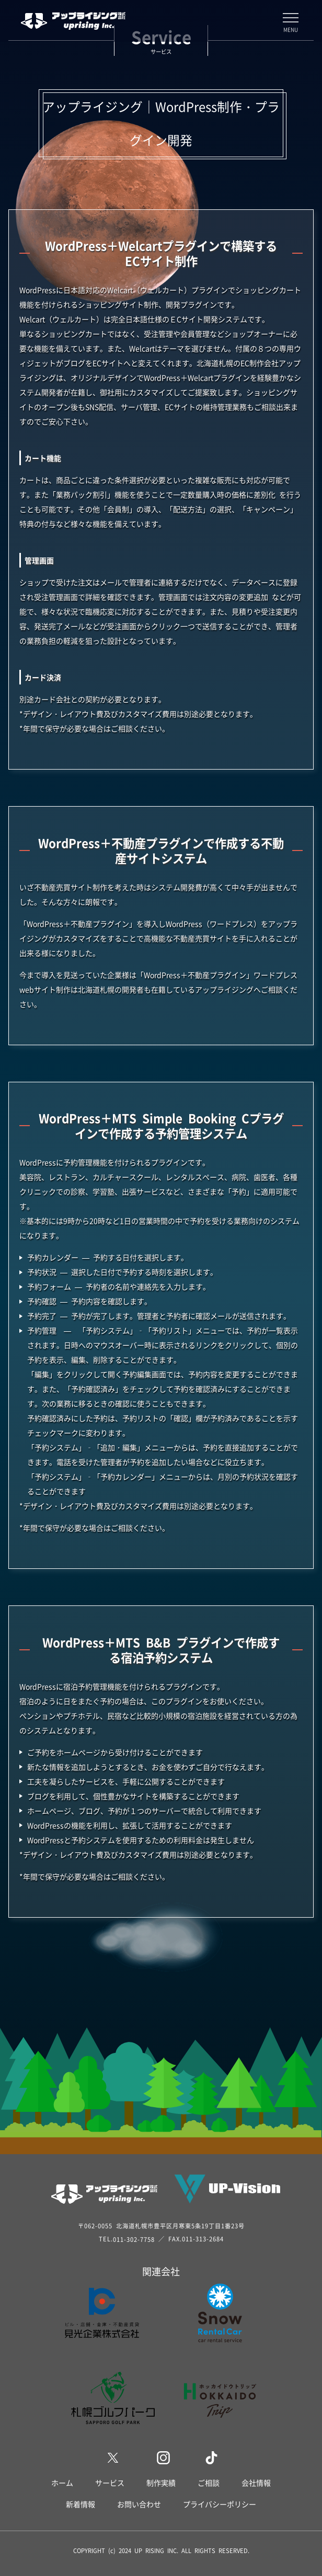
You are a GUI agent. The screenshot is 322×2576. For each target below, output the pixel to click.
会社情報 (256, 2482)
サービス (109, 2482)
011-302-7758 (134, 2239)
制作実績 (161, 2482)
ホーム (62, 2482)
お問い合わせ (139, 2504)
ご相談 (209, 2482)
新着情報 (80, 2504)
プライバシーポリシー (219, 2504)
